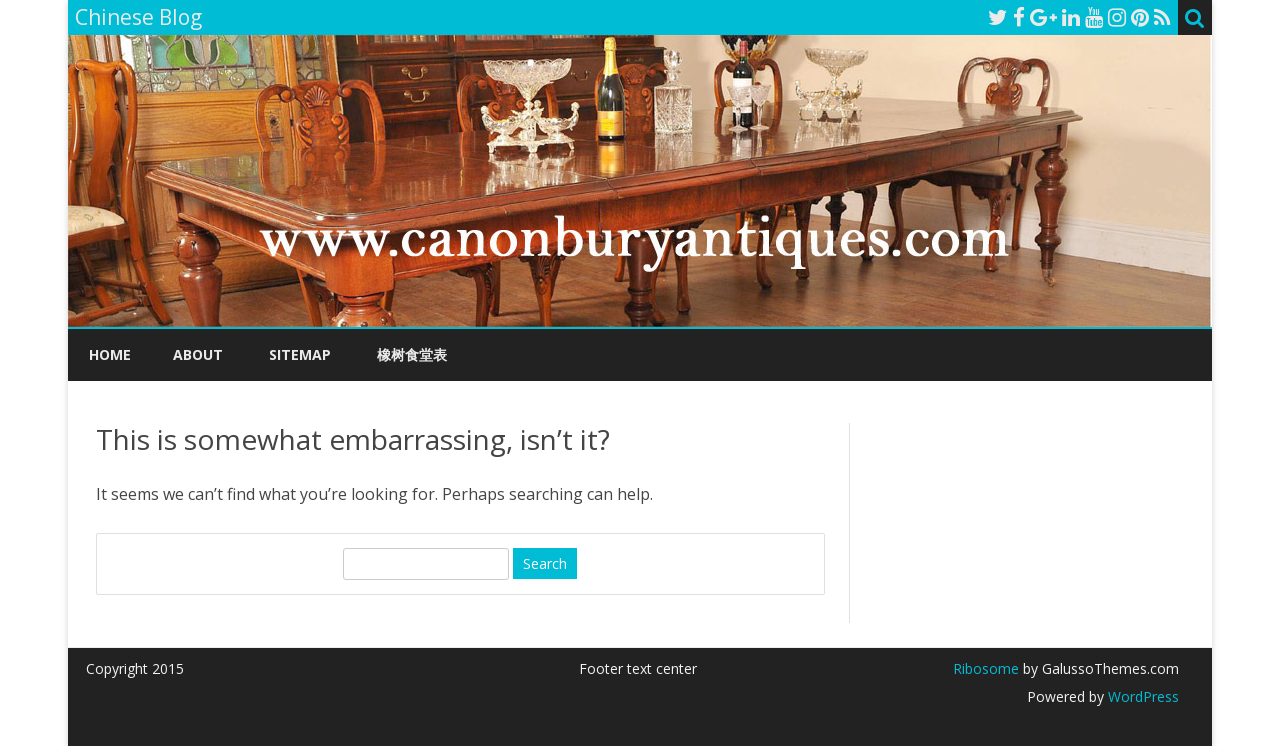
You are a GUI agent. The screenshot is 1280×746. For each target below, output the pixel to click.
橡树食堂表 (412, 354)
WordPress (1141, 696)
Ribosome (986, 668)
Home (110, 354)
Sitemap (300, 354)
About (198, 354)
